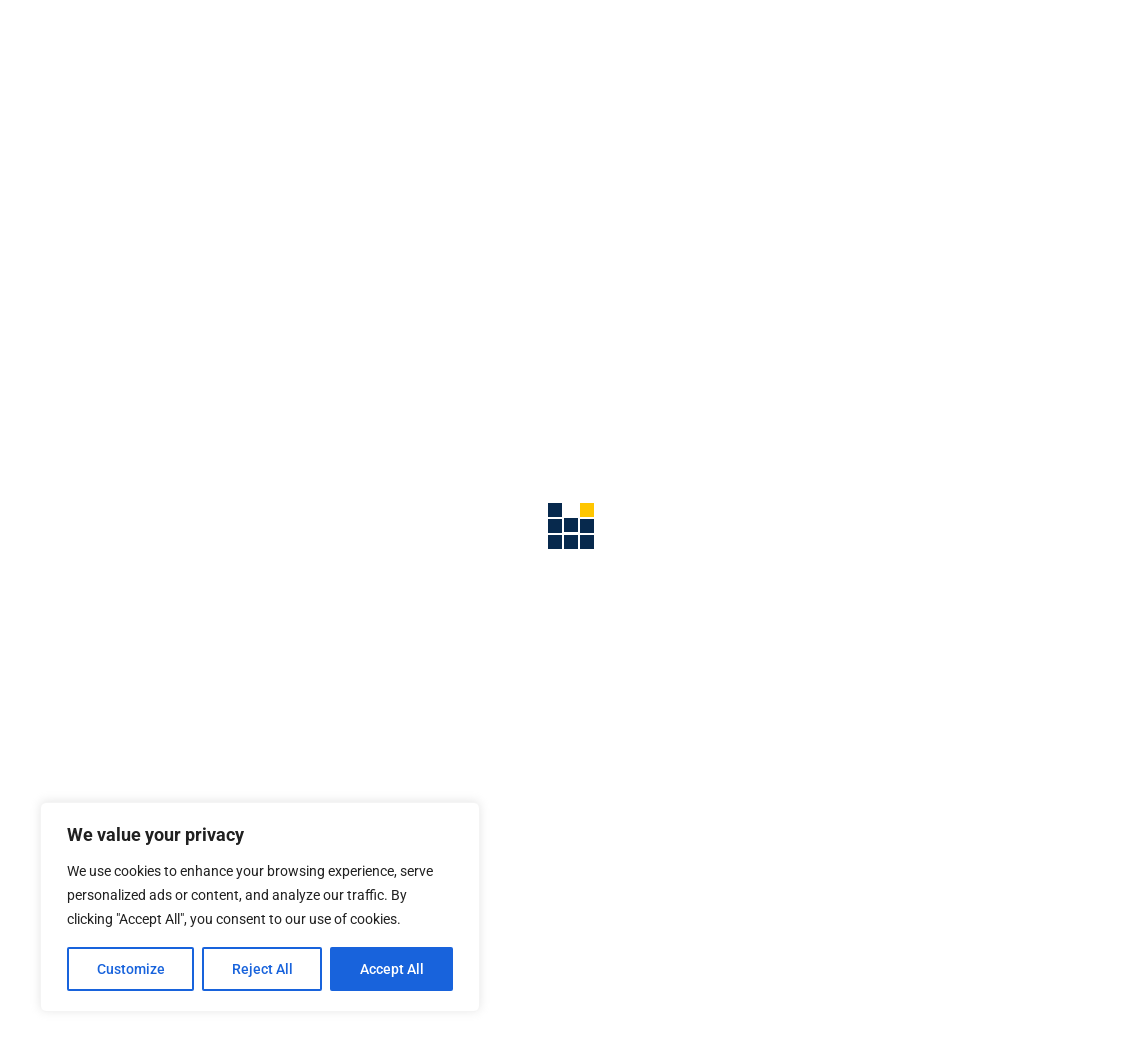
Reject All (262, 969)
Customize (131, 969)
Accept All (392, 969)
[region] (260, 907)
